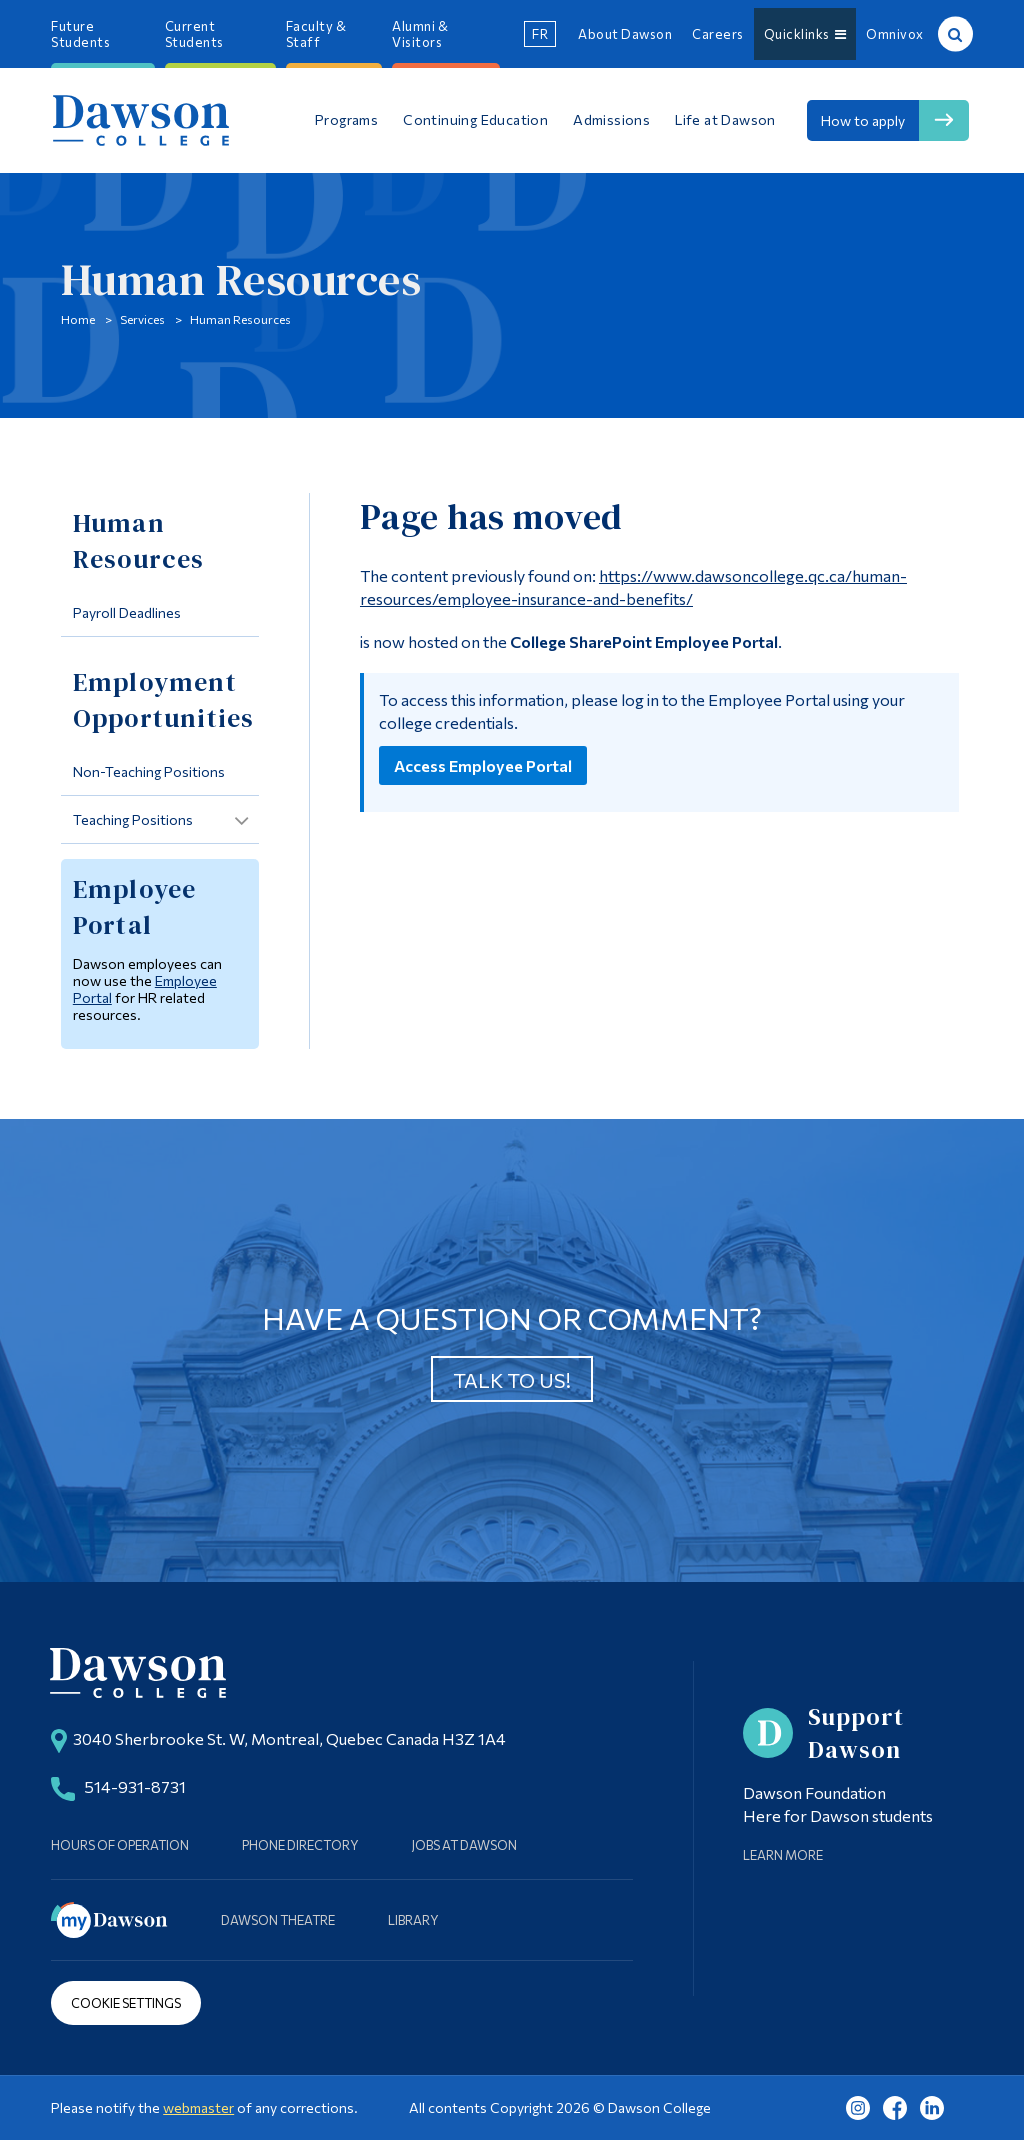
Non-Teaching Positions (149, 771)
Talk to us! (512, 1380)
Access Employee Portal (483, 765)
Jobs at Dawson (464, 1845)
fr (540, 34)
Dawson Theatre (278, 1920)
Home (78, 319)
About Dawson (625, 34)
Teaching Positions (133, 819)
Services (142, 319)
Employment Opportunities (164, 700)
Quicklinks (805, 34)
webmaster (198, 2107)
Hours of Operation (120, 1845)
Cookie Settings (126, 2003)
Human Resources (240, 319)
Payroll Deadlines (127, 612)
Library (413, 1920)
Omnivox (895, 34)
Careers (718, 34)
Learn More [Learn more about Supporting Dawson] (783, 1855)
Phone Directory (300, 1845)
